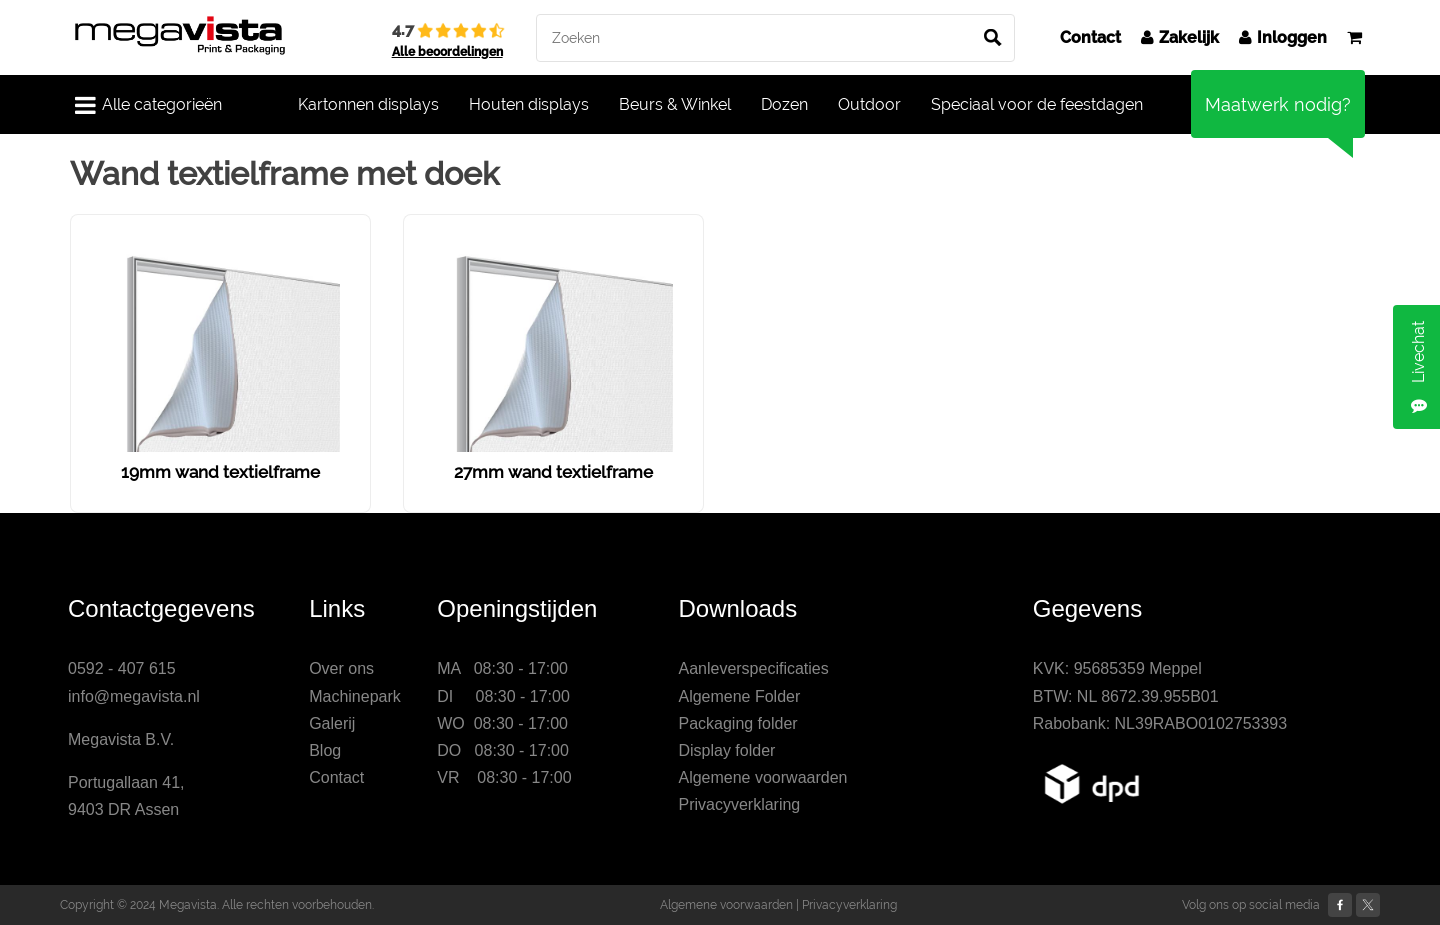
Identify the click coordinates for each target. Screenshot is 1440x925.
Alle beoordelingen (447, 52)
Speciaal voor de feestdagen (1037, 104)
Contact (1090, 37)
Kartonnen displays (368, 104)
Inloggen (1283, 37)
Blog (325, 750)
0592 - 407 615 (122, 668)
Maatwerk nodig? (1278, 104)
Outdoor (869, 104)
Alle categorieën (148, 105)
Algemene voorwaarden (762, 777)
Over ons (341, 668)
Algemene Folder (739, 696)
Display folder (726, 750)
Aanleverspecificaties (753, 668)
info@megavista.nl (134, 696)
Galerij (332, 723)
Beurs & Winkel (675, 104)
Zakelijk (1180, 37)
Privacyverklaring (739, 804)
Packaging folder (737, 723)
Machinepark (355, 696)
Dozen (784, 104)
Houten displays (529, 104)
